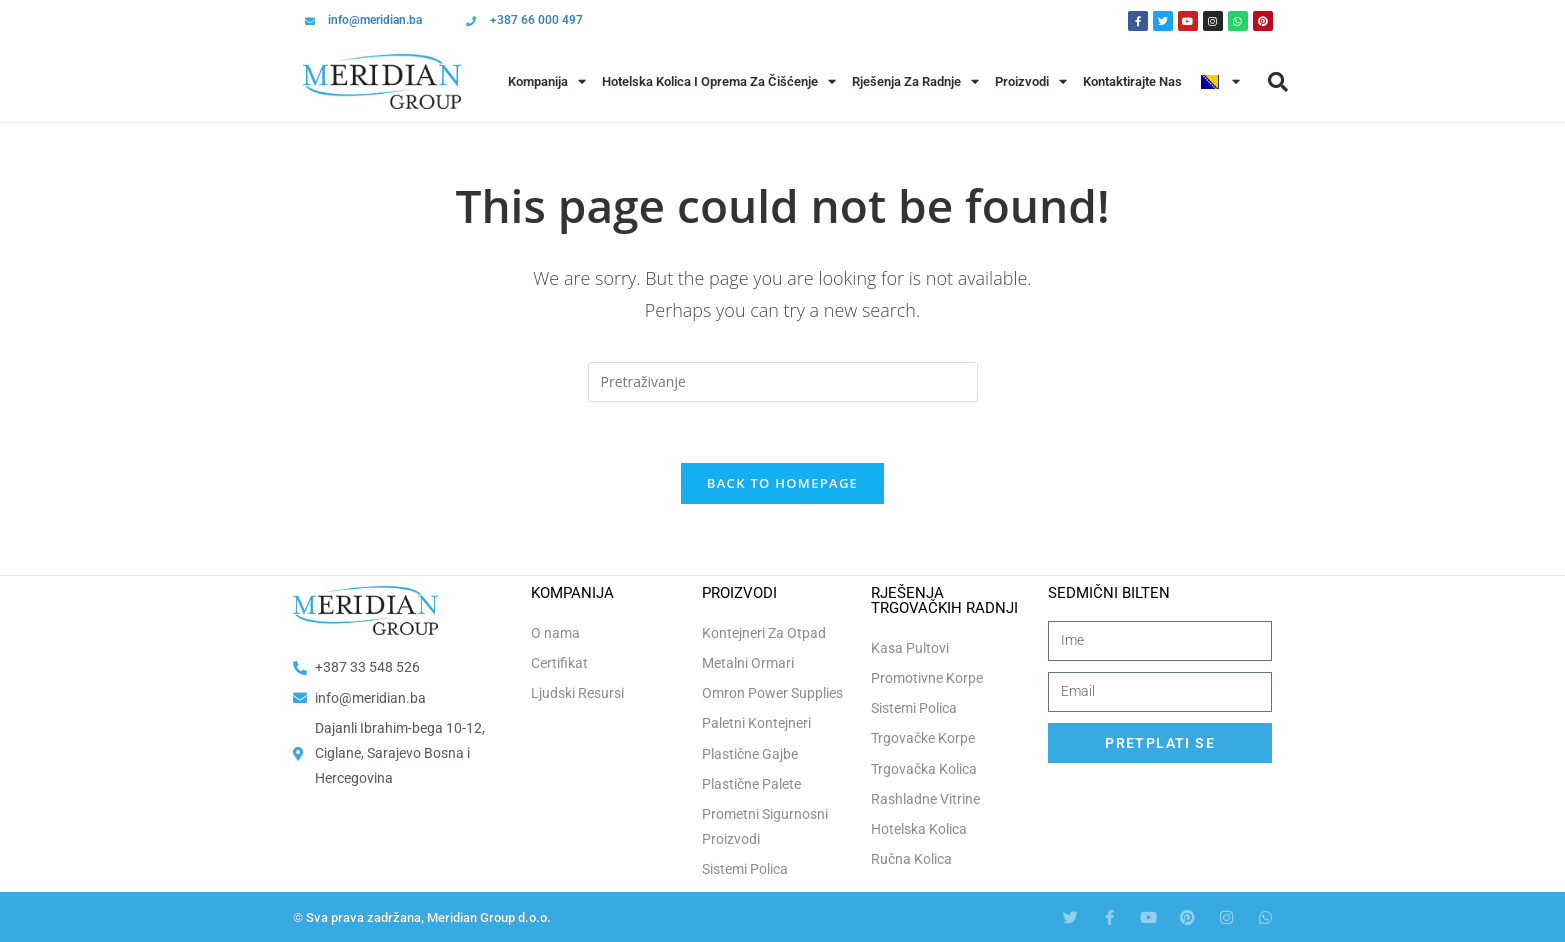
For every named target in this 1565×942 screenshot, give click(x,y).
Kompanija (547, 81)
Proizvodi (1031, 81)
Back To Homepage (782, 483)
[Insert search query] (783, 382)
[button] (1278, 82)
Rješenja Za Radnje (915, 81)
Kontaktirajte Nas (1132, 81)
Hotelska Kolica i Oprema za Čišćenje (719, 81)
